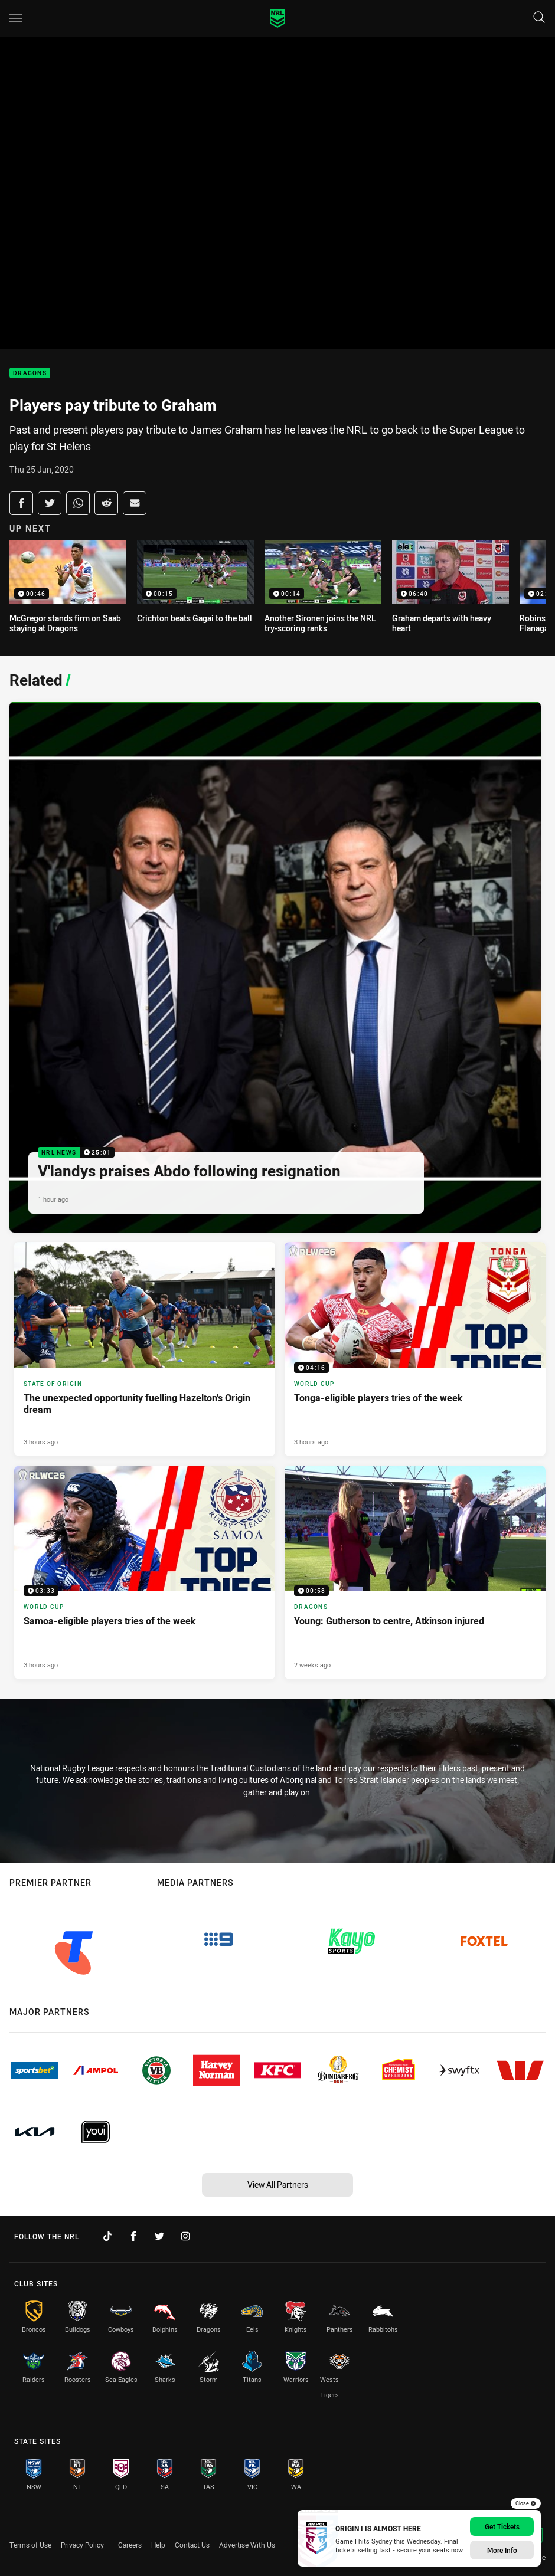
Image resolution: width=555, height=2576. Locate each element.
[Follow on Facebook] (133, 2236)
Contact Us (192, 2544)
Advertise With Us (247, 2544)
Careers (130, 2544)
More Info (502, 2550)
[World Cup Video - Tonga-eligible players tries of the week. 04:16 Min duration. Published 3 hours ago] (415, 1349)
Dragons (30, 373)
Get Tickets (502, 2526)
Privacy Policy (82, 2544)
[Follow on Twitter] (159, 2236)
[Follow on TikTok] (107, 2236)
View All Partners (277, 2184)
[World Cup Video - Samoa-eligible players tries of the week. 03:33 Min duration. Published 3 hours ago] (144, 1573)
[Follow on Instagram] (185, 2236)
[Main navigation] (15, 18)
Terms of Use (30, 2544)
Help (158, 2544)
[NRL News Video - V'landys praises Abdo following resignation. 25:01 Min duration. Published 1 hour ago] (275, 967)
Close (525, 2503)
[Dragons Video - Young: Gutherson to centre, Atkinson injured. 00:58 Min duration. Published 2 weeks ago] (415, 1573)
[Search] (539, 18)
